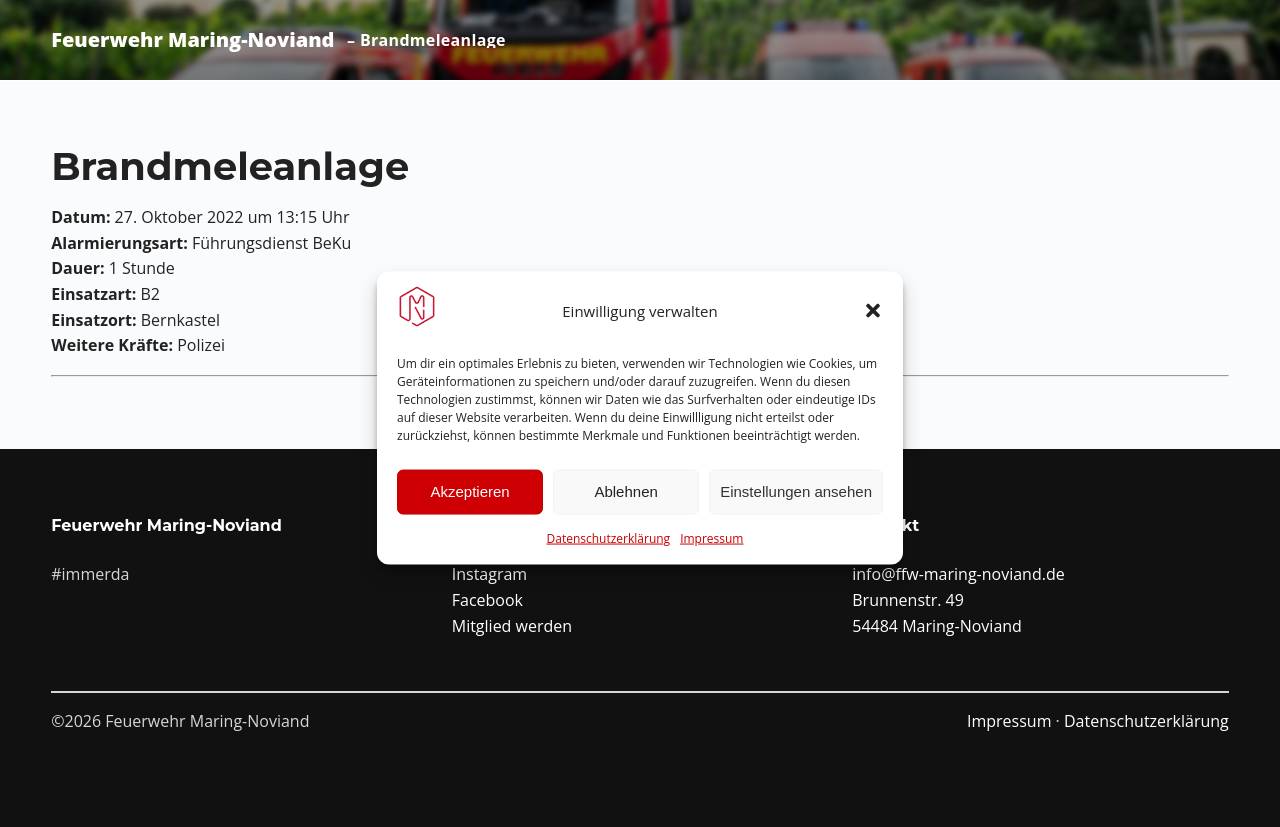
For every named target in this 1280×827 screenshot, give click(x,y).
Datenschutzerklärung (609, 546)
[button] (873, 319)
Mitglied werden (512, 626)
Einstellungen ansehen (796, 500)
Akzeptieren (469, 500)
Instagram (489, 574)
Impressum (711, 546)
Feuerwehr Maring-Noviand (192, 40)
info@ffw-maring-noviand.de (958, 574)
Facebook (487, 600)
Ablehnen (625, 500)
